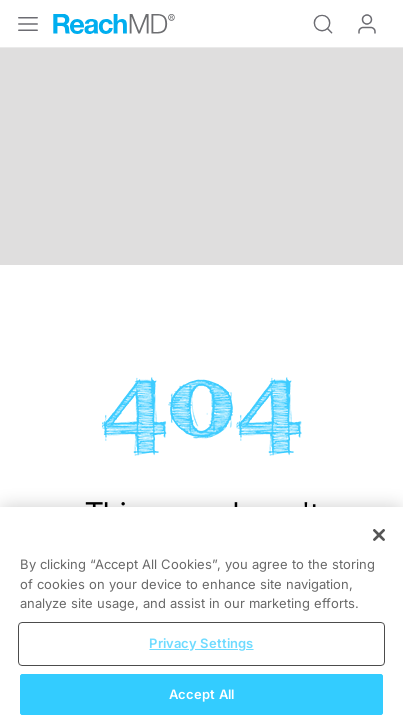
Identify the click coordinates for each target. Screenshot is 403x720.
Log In (367, 24)
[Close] (379, 543)
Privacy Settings (201, 651)
